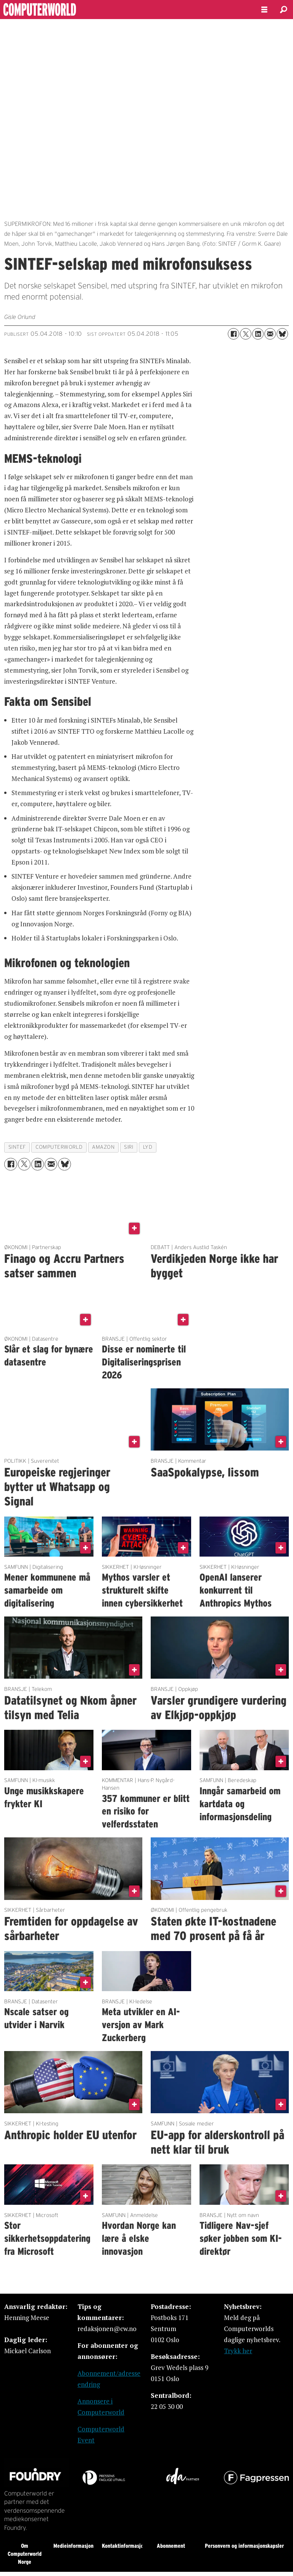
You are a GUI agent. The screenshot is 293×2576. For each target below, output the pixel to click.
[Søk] (283, 9)
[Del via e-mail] (270, 334)
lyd (148, 1147)
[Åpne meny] (264, 9)
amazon (103, 1147)
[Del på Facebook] (233, 334)
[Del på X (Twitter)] (245, 334)
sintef (17, 1147)
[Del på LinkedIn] (258, 334)
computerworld (58, 1147)
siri (128, 1147)
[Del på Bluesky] (282, 334)
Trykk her (238, 2350)
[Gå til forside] (60, 9)
